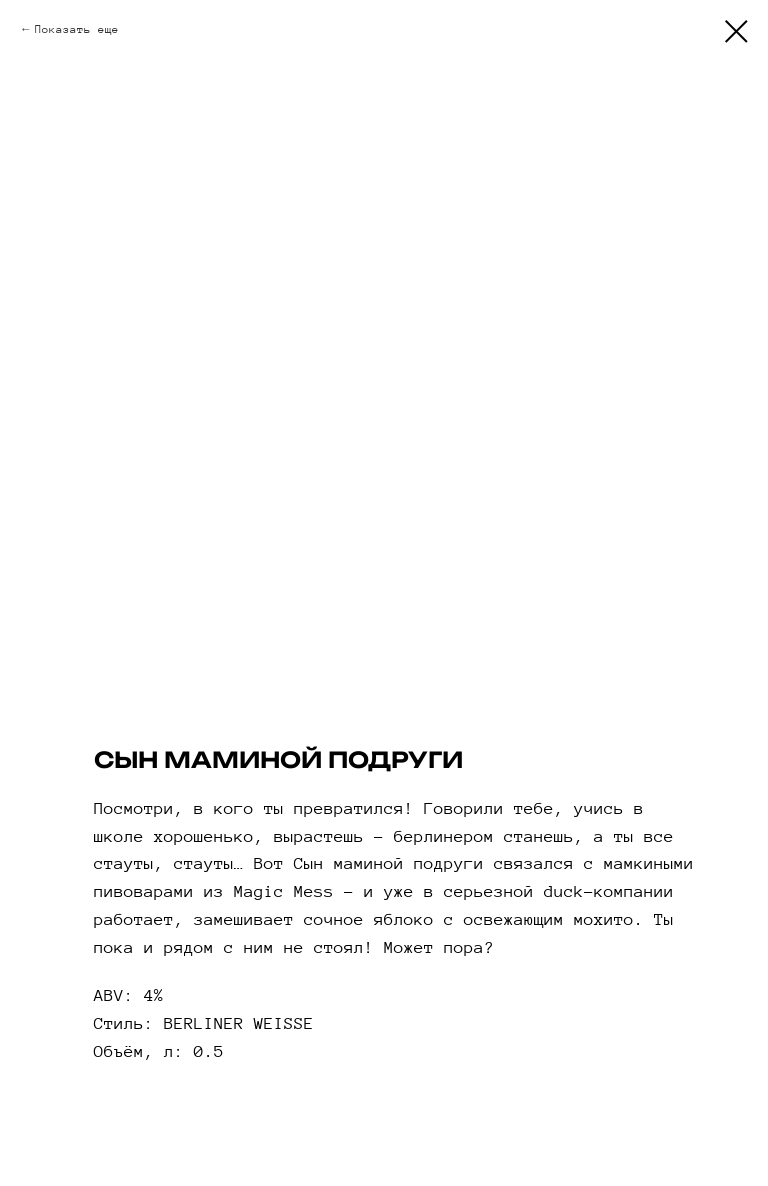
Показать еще (77, 29)
